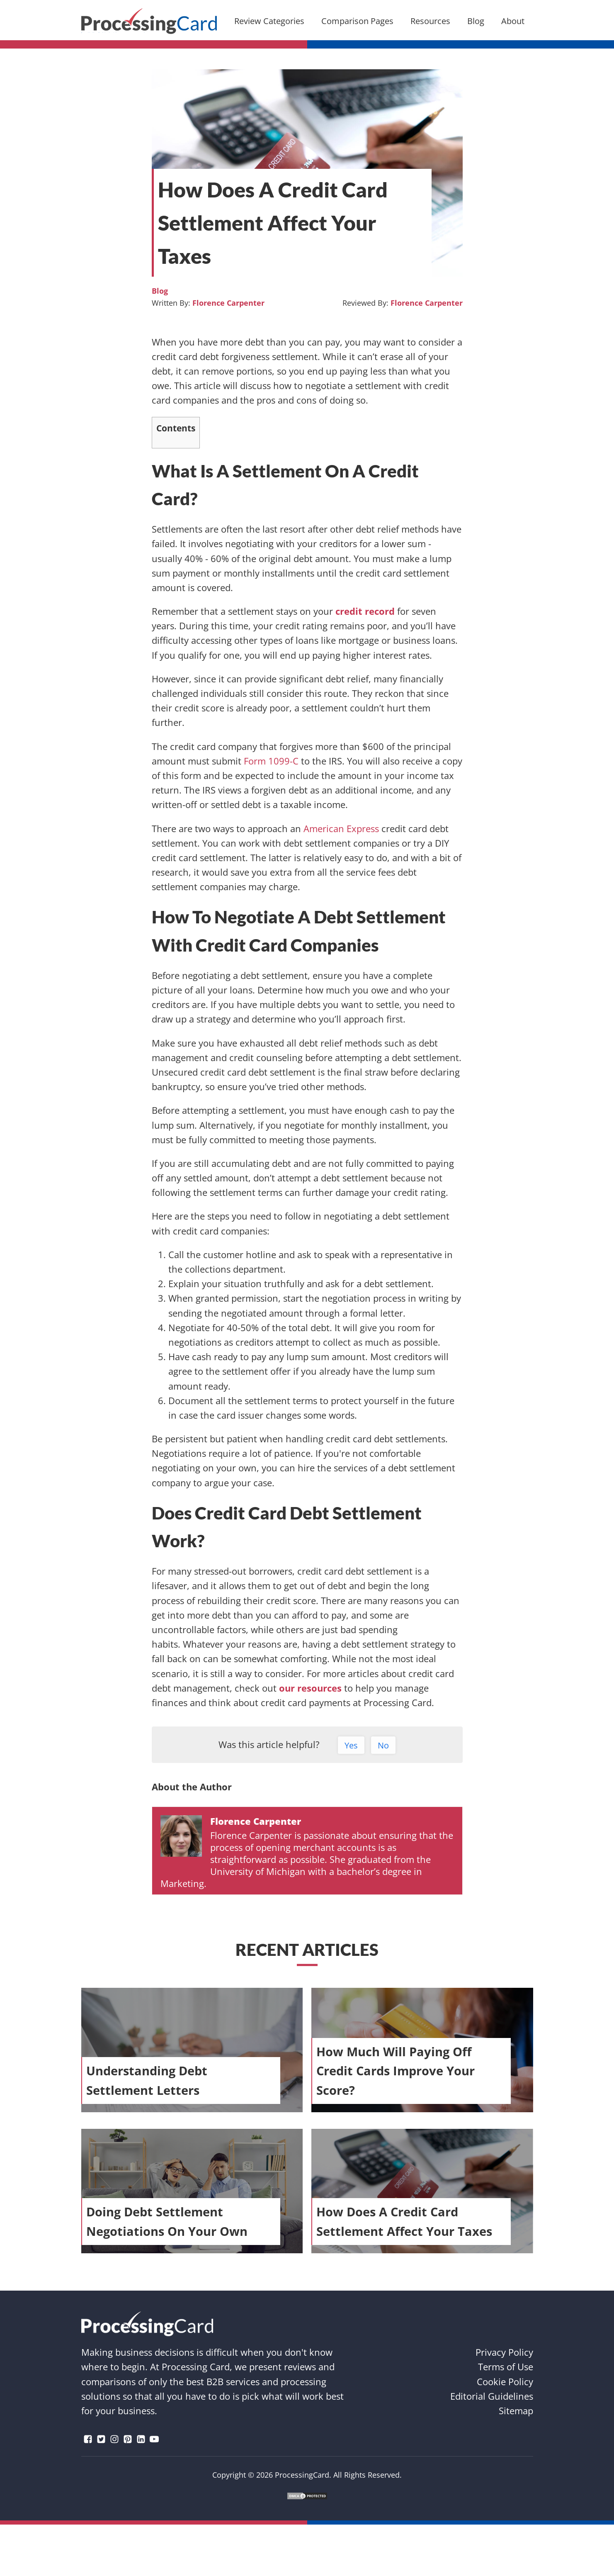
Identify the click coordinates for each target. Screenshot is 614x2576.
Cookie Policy (505, 2381)
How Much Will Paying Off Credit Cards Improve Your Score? (395, 2070)
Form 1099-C (271, 761)
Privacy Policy (504, 2352)
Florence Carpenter (228, 303)
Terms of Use (505, 2366)
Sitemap (516, 2410)
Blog (160, 291)
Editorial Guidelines (491, 2396)
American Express (341, 828)
